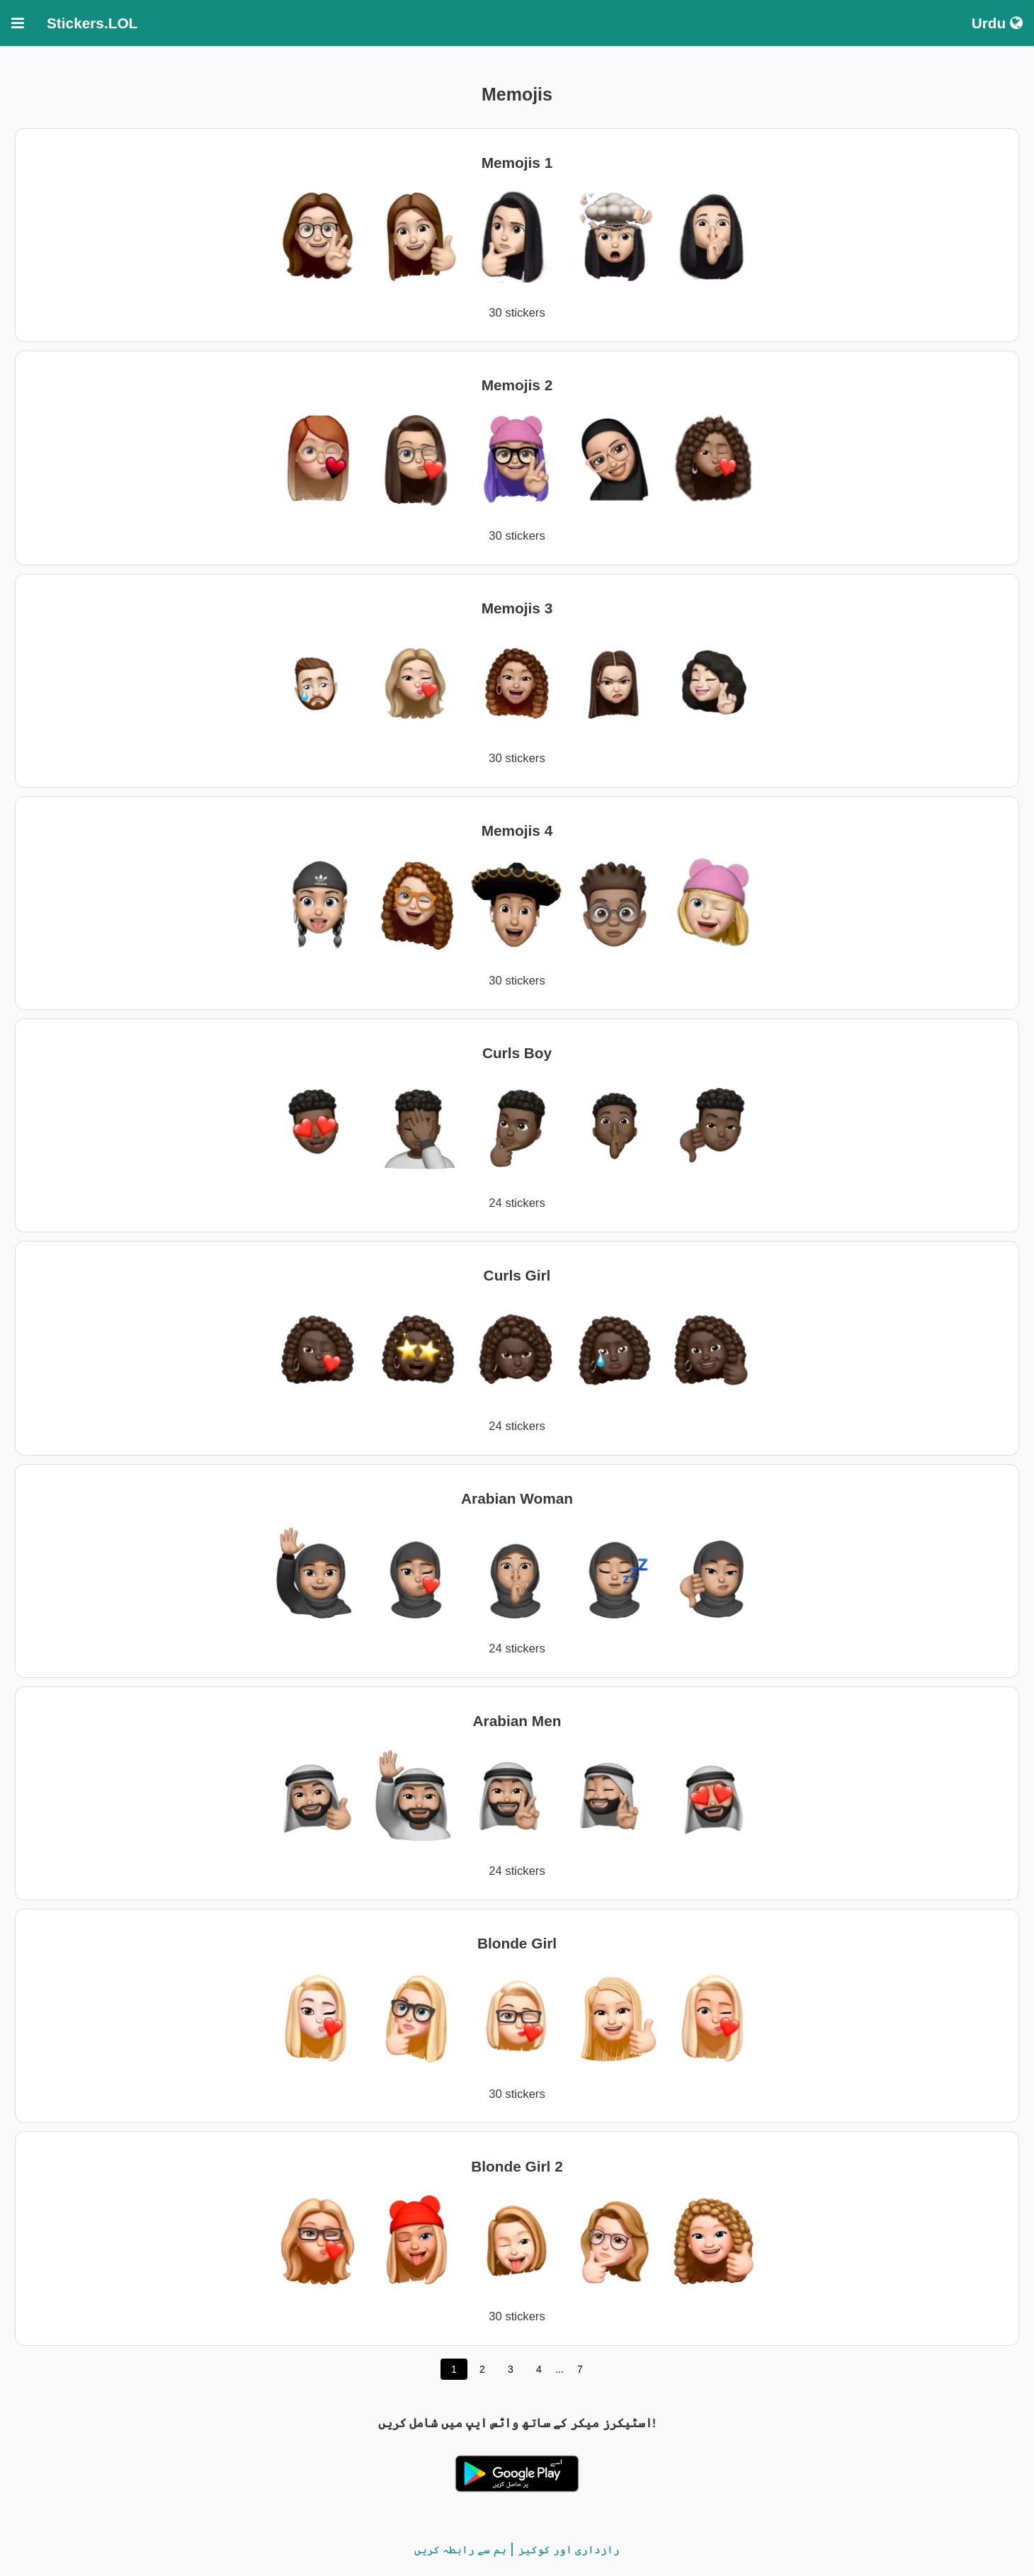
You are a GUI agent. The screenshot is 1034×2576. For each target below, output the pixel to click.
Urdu (997, 23)
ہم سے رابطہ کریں (460, 2549)
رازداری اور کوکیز (569, 2549)
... (559, 2369)
